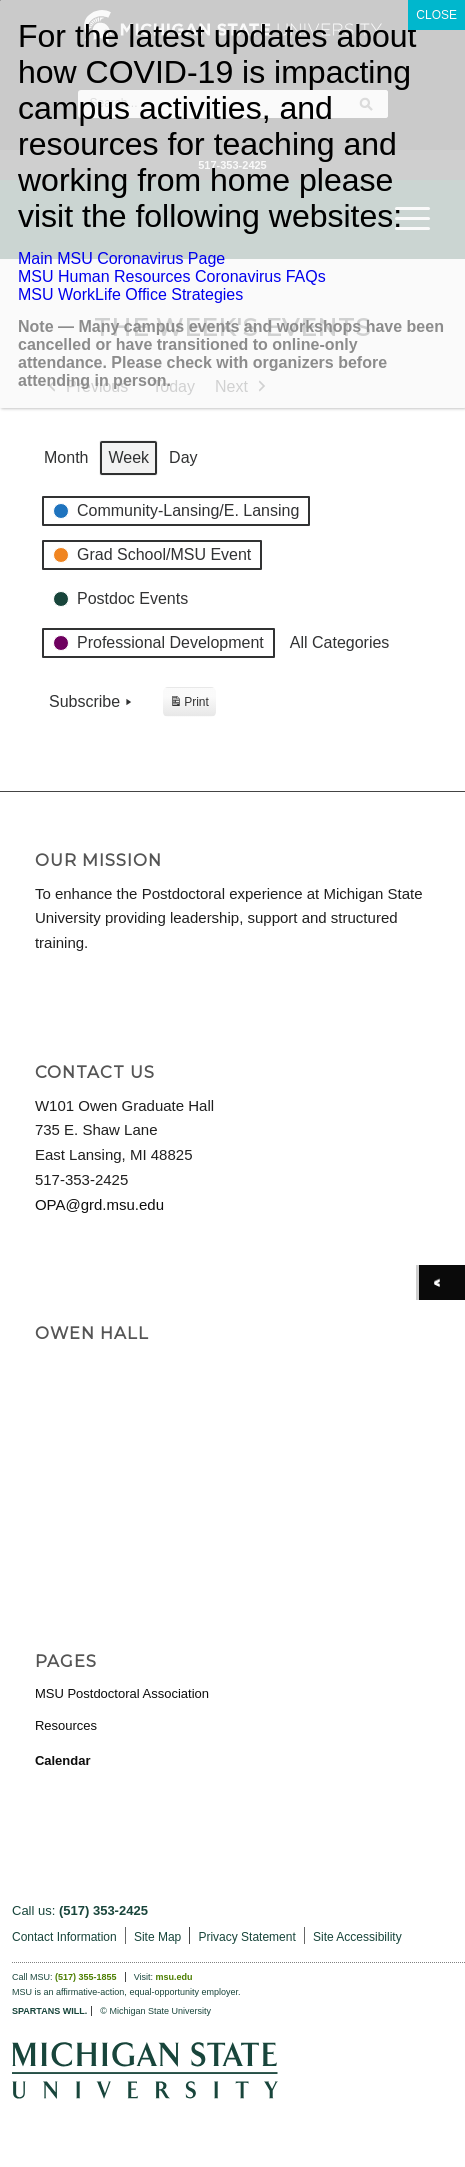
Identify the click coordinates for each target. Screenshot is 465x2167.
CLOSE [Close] (436, 15)
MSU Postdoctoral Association (122, 1693)
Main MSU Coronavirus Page (121, 258)
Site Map (157, 1937)
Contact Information (64, 1937)
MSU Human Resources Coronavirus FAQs (172, 276)
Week (128, 457)
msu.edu (174, 1977)
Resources (66, 1725)
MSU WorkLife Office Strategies (130, 294)
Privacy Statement (246, 1937)
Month (66, 457)
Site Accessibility (357, 1937)
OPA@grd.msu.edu (99, 1204)
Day (183, 457)
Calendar (63, 1760)
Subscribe (92, 702)
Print (189, 704)
